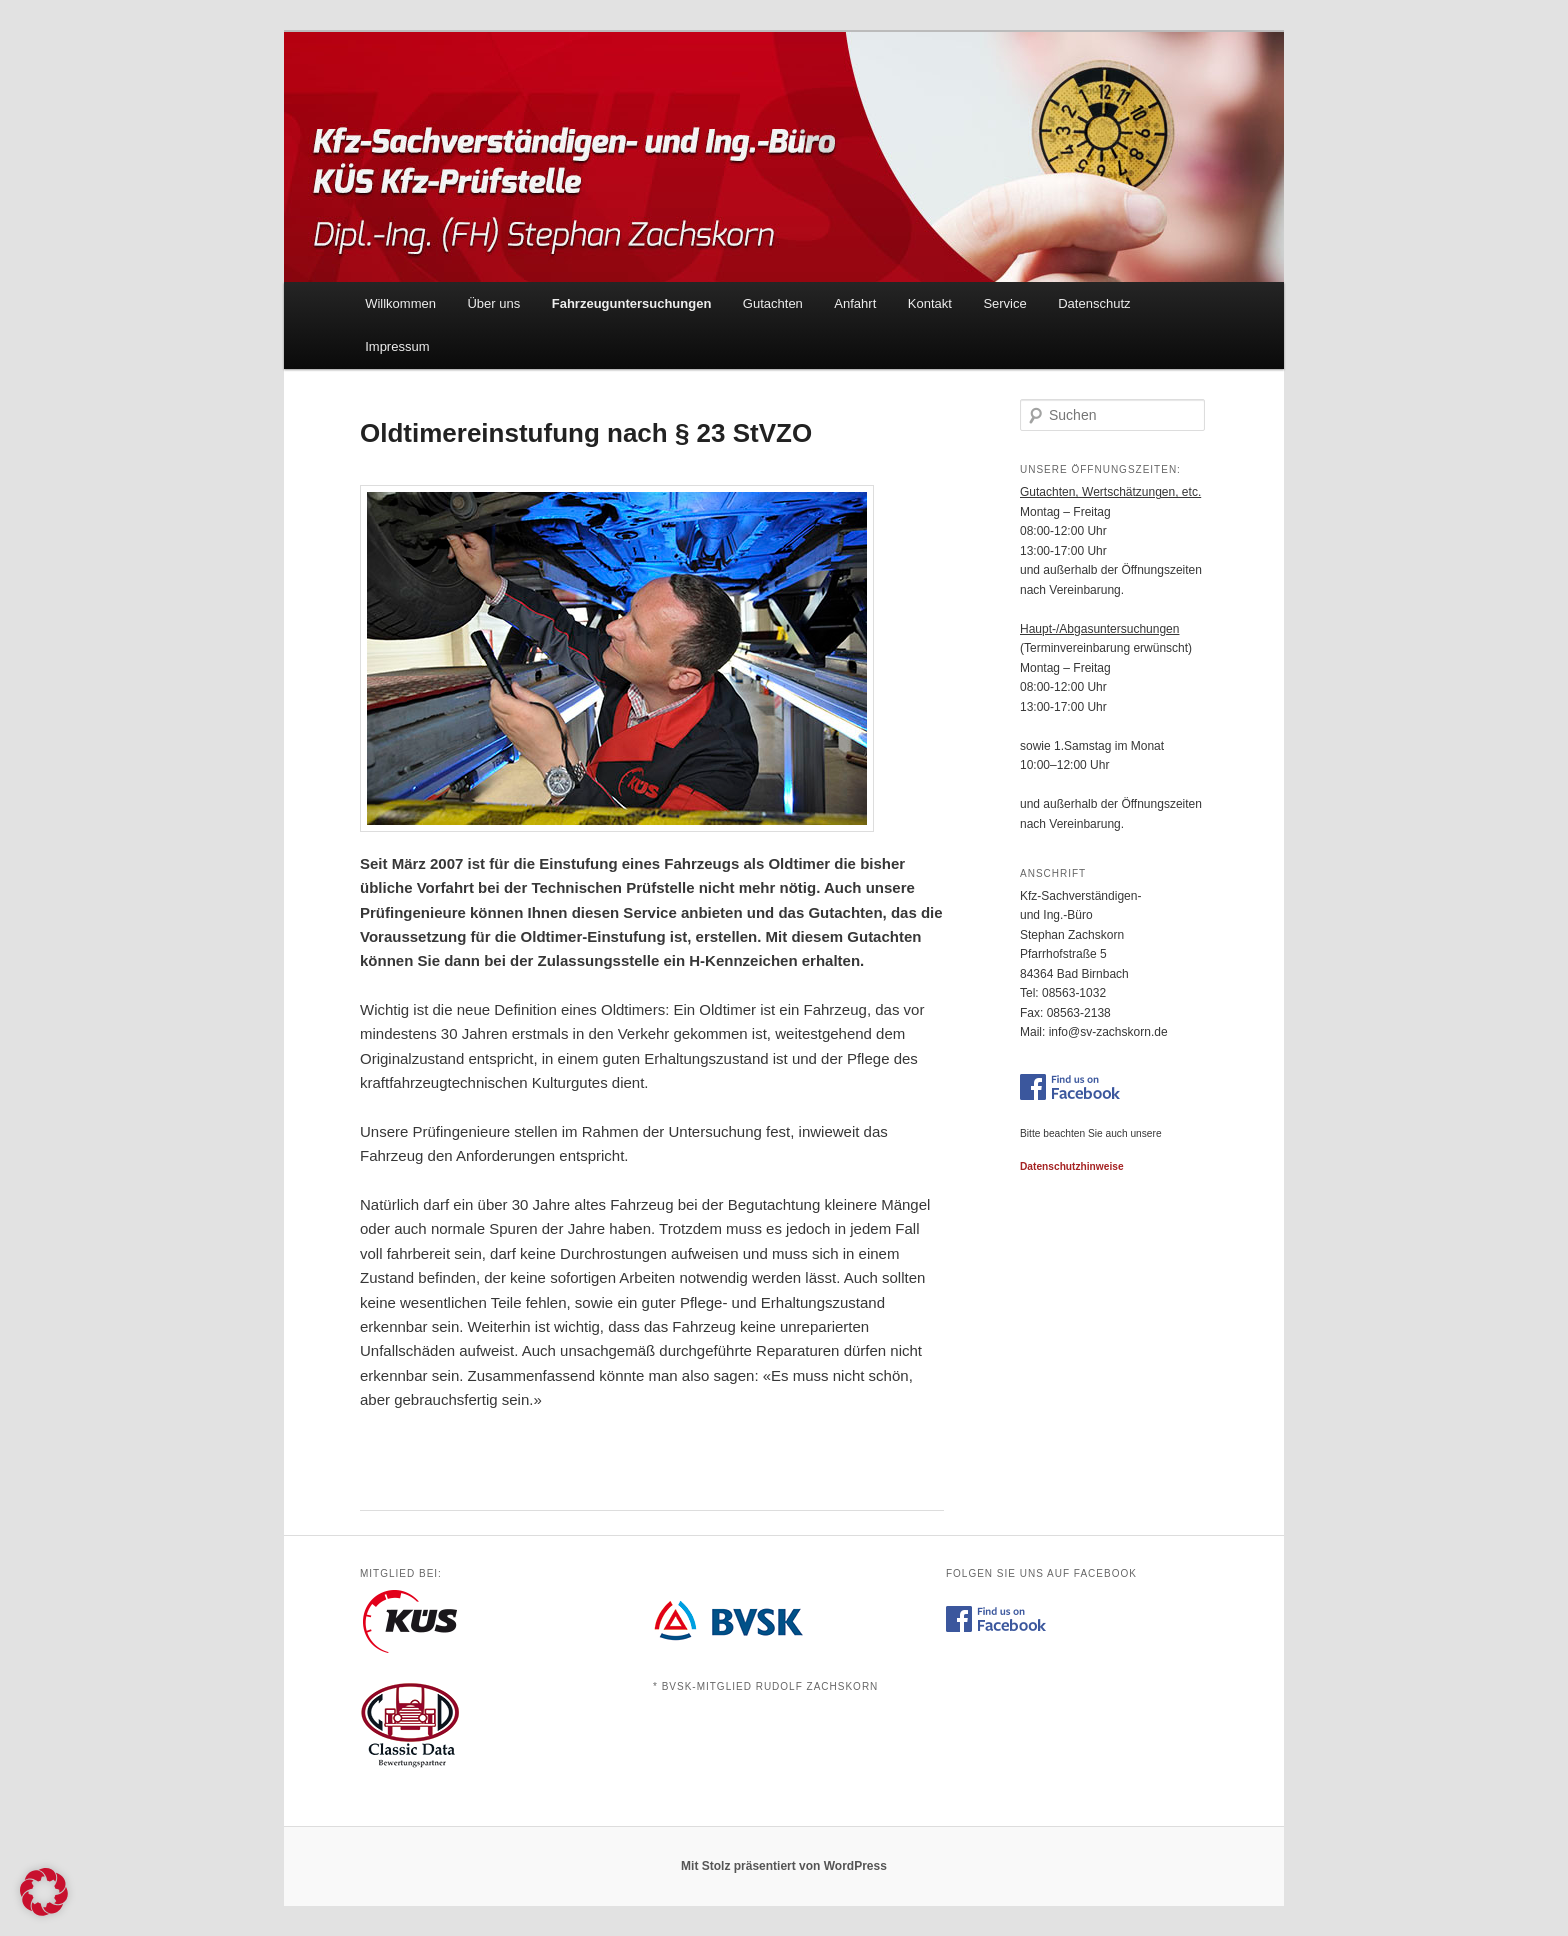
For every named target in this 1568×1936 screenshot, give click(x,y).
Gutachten (773, 303)
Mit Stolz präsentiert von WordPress (784, 1866)
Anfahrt (855, 303)
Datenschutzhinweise (1072, 1166)
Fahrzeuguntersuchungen (632, 303)
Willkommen (400, 303)
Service (1004, 303)
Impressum (397, 346)
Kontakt (930, 303)
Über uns (493, 303)
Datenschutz (1094, 303)
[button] (44, 1892)
